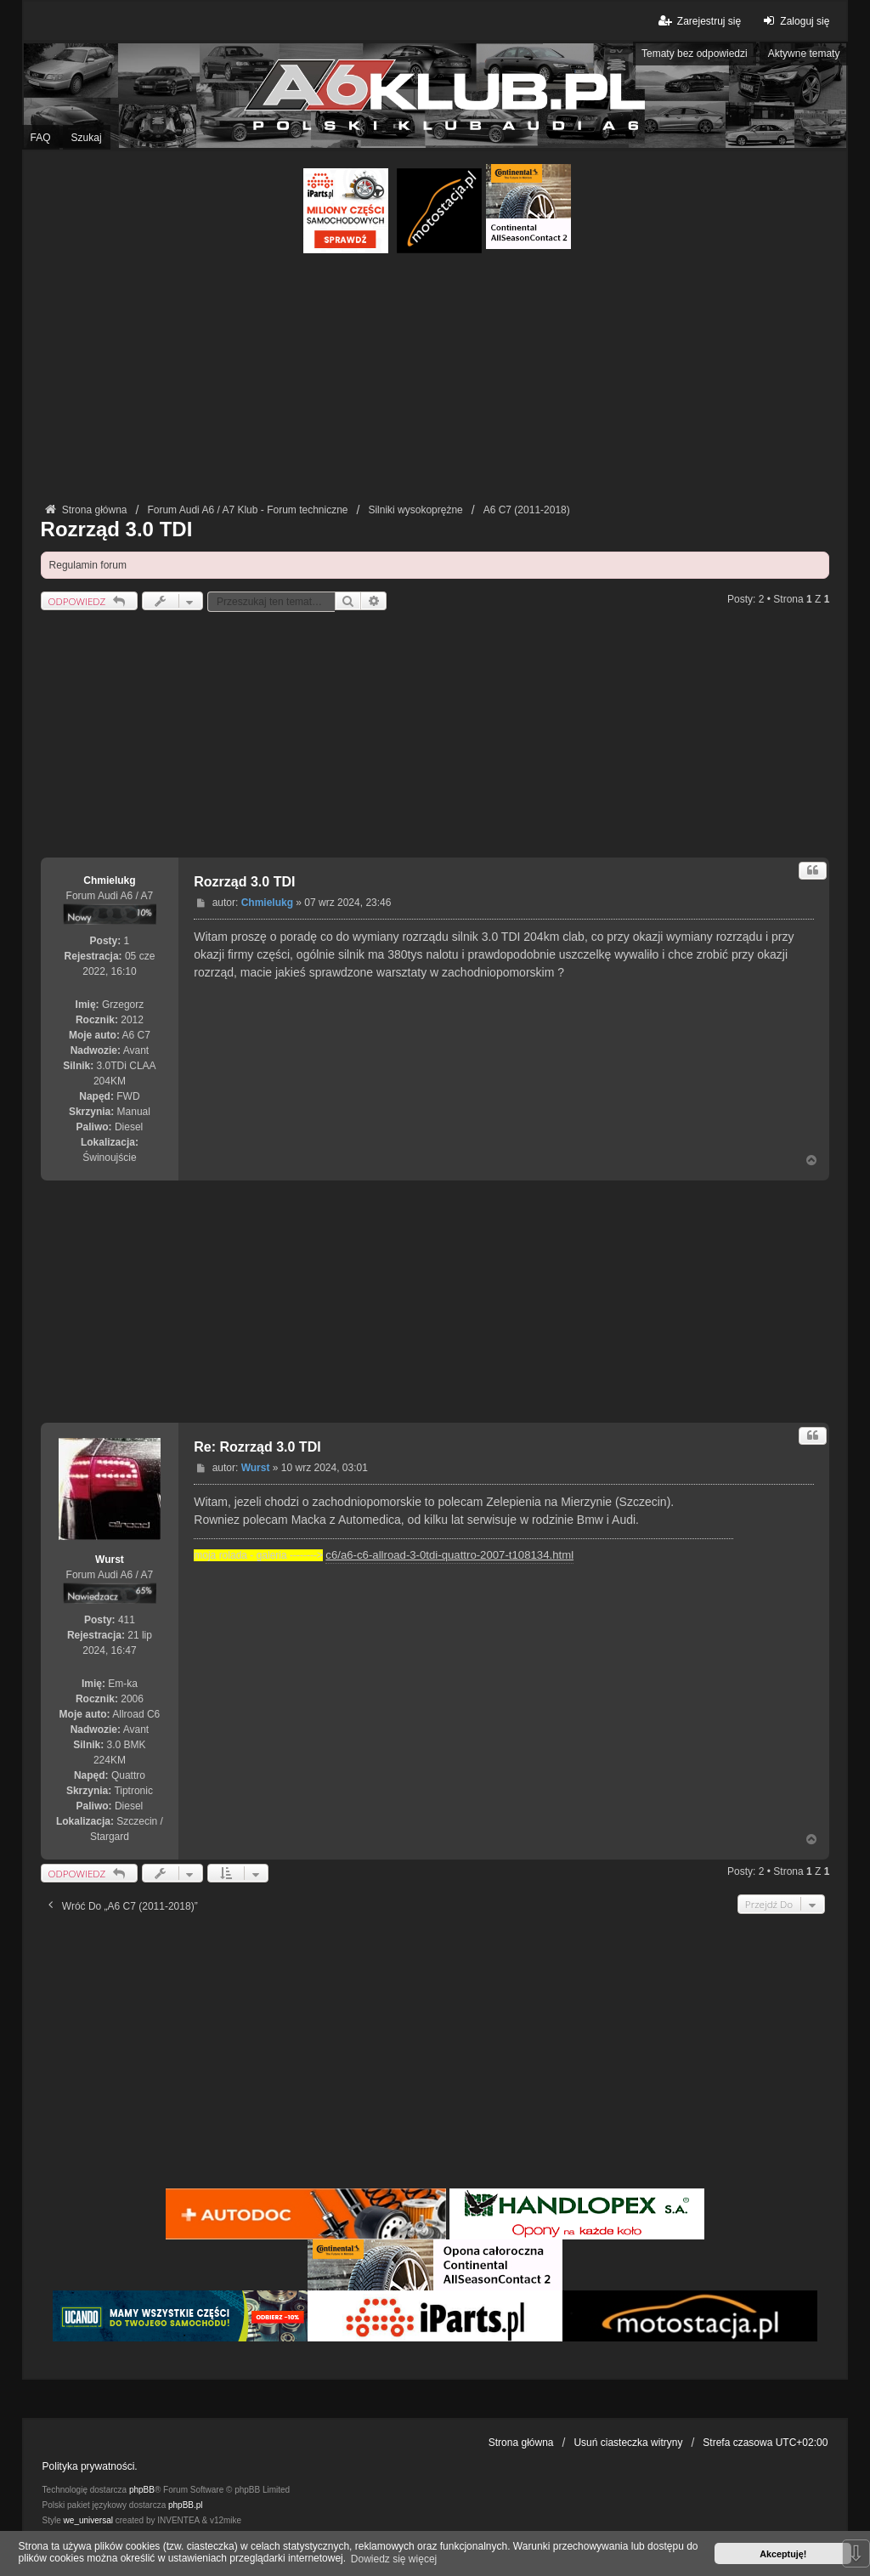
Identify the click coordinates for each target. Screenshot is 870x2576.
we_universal (88, 2520)
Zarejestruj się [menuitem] (699, 20)
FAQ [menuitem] (41, 138)
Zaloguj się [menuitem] (794, 20)
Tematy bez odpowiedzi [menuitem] (694, 53)
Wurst (109, 1559)
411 (126, 1620)
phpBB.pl (185, 2505)
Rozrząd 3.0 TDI (117, 529)
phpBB (142, 2489)
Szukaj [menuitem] (86, 138)
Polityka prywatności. (90, 2466)
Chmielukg (109, 880)
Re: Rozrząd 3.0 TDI (257, 1447)
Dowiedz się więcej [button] (394, 2559)
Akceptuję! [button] (783, 2554)
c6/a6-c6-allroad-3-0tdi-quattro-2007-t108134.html (449, 1554)
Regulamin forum (88, 565)
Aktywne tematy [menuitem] (804, 53)
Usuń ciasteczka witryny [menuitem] (627, 2443)
